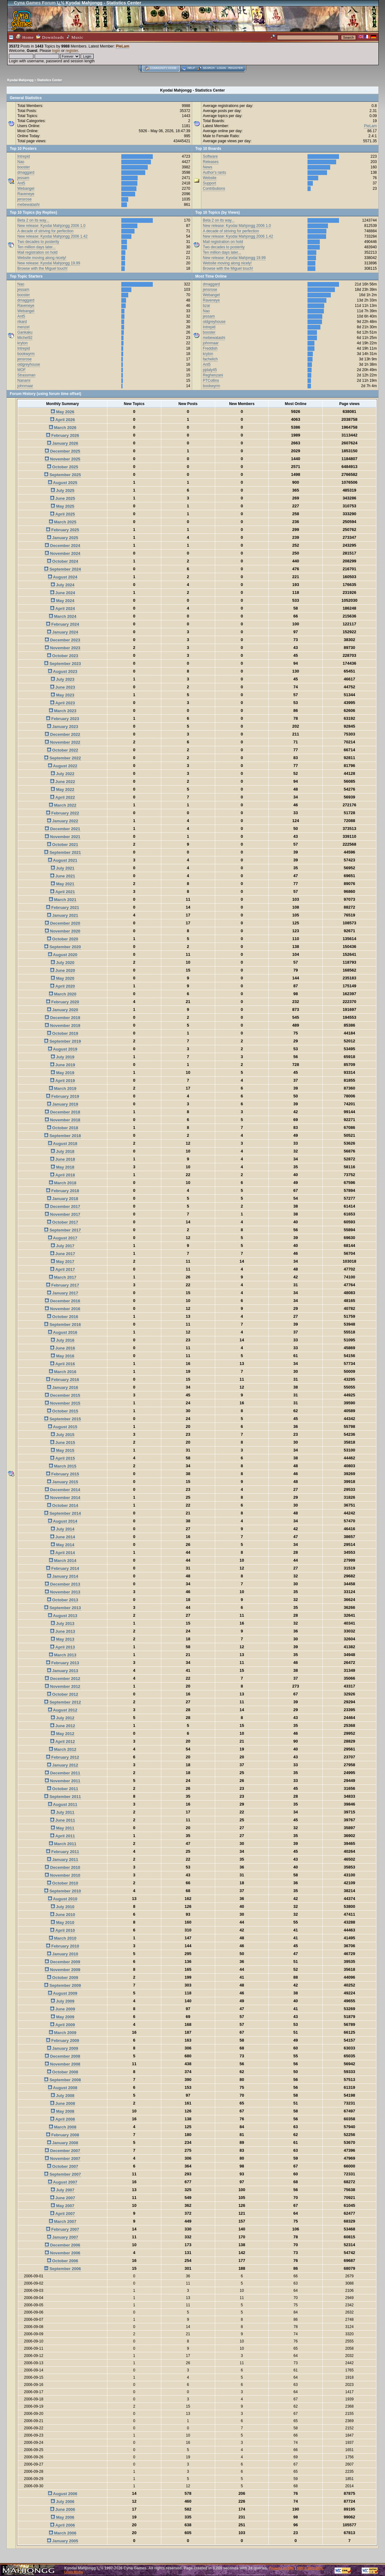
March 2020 (62, 994)
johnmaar (25, 386)
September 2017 (62, 1230)
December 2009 (62, 1961)
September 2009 (62, 1985)
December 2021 (62, 828)
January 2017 (62, 1293)
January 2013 (62, 1670)
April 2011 (62, 1836)
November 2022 (62, 742)
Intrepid (23, 156)
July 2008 (62, 2095)
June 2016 (62, 1348)
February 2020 (62, 1002)
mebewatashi (28, 204)
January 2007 (62, 2237)
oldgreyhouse (28, 364)
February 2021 (62, 907)
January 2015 (62, 1482)
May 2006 (62, 2517)
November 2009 (62, 1969)
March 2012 (62, 1749)
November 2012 (62, 1686)
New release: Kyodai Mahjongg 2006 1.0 (51, 225)
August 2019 (62, 1049)
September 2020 (62, 946)
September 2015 (62, 1419)
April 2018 (62, 1175)
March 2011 (62, 1843)
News (207, 167)
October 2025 (62, 467)
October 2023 (62, 655)
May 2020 (62, 978)
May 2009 (62, 2017)
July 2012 (62, 1718)
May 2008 (62, 2111)
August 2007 (62, 2182)
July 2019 (62, 1057)
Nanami (23, 380)
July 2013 (62, 1623)
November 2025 (62, 459)
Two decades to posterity (38, 242)
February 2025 (62, 529)
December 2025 (62, 451)
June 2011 (62, 1820)
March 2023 (62, 710)
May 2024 (62, 600)
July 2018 (62, 1151)
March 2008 (62, 2127)
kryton (22, 343)
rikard (22, 321)
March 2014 (62, 1560)
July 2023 (62, 679)
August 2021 (62, 860)
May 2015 (62, 1450)
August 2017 (62, 1238)
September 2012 (62, 1702)
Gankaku (24, 332)
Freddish (210, 348)
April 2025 (62, 514)
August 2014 (62, 1521)
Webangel (25, 188)
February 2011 (62, 1851)
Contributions (214, 188)
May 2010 (62, 1922)
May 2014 (62, 1544)
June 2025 (62, 498)
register (72, 50)
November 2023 (62, 647)
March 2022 (62, 805)
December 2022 (62, 734)
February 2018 (62, 1190)
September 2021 (62, 852)
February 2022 (62, 813)
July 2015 (62, 1434)
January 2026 (62, 443)
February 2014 (62, 1568)
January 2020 (62, 1009)
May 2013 (62, 1639)
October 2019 (62, 1033)
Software (210, 156)
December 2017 (62, 1206)
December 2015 (62, 1395)
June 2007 (62, 2198)
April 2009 (62, 2024)
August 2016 (62, 1332)
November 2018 (62, 1120)
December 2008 (62, 2056)
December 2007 (62, 2150)
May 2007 (62, 2205)
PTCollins (211, 380)
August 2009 (62, 1993)
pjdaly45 (210, 370)
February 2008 (62, 2135)
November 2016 (62, 1308)
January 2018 (62, 1198)
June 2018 (62, 1159)
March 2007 (62, 2221)
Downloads (50, 37)
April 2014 (62, 1552)
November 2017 (62, 1214)
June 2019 (62, 1065)
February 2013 (62, 1662)
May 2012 (62, 1733)
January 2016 (62, 1387)
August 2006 (62, 2493)
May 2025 (62, 506)
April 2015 (62, 1458)
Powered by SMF (281, 2568)
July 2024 (62, 585)
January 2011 (62, 1859)
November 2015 (62, 1403)
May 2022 (62, 789)
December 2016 (62, 1301)
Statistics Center (49, 80)
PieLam (122, 46)
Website (209, 178)
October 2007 (62, 2166)
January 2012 (62, 1765)
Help (191, 68)
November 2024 (62, 553)
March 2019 (62, 1088)
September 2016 (62, 1324)
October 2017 (62, 1222)
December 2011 (62, 1773)
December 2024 (62, 545)
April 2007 (62, 2213)
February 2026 (62, 435)
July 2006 (62, 2501)
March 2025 (62, 522)
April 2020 (62, 986)
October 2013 (62, 1600)
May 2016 (62, 1356)
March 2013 (62, 1655)
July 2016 (62, 1340)
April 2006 (62, 2525)
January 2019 (62, 1104)
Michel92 (24, 337)
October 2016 (62, 1316)
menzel (23, 327)
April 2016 (62, 1363)
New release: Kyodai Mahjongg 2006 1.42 (52, 236)
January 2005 (62, 2541)
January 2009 (62, 2048)
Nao (20, 162)
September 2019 (62, 1041)
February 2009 (62, 2040)
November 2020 (62, 931)
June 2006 (62, 2509)
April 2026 (62, 419)
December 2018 (62, 1112)
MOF (21, 370)
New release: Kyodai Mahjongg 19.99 (48, 263)
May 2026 (62, 411)
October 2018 (62, 1127)
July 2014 (62, 1529)
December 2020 (62, 923)
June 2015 (62, 1442)
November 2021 (62, 836)
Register (235, 68)
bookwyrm (26, 354)
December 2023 (62, 640)
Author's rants (214, 172)
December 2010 (62, 1867)
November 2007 (62, 2158)
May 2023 (62, 695)
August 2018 (62, 1143)
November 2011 (62, 1780)
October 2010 (62, 1883)
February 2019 (62, 1096)
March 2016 (62, 1371)
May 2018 (62, 1167)
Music (74, 37)
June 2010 (62, 1914)
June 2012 (62, 1725)
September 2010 (62, 1891)
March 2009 (62, 2032)
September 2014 (62, 1513)
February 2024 (62, 624)
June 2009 (62, 2009)
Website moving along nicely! (41, 258)
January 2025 (62, 537)
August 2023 (62, 671)
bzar (206, 305)
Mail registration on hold (37, 252)
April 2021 (62, 891)
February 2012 (62, 1757)
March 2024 (62, 616)
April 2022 (62, 797)
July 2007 (62, 2190)
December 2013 (62, 1584)
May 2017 (62, 1261)
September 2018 (62, 1135)
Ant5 (21, 183)
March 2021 (62, 899)
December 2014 (62, 1489)
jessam (23, 178)
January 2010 (62, 1954)
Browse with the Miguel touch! (42, 268)
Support (209, 183)
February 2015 (62, 1474)
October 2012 (62, 1694)
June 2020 (62, 970)
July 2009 (62, 2001)
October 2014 (62, 1505)
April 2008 (62, 2119)
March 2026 (62, 427)
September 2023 (62, 663)
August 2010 (62, 1899)
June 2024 (62, 592)
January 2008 (62, 2142)
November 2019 (62, 1025)
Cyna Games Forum (34, 2)
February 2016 (62, 1379)
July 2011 (62, 1812)
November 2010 (62, 1875)
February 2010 (62, 1946)
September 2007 (62, 2174)
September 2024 (62, 569)
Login (221, 68)
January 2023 (62, 726)
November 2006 (62, 2253)
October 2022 (62, 750)
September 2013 (62, 1607)
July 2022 (62, 773)
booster (23, 167)
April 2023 (62, 703)
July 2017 (62, 1245)
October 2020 (62, 939)
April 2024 (62, 608)
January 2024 (62, 632)
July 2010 (62, 1906)
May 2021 (62, 884)
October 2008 (62, 2072)
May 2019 (62, 1072)
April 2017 (62, 1269)
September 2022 (62, 758)
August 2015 (62, 1426)
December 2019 (62, 1017)
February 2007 (62, 2229)
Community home (163, 68)
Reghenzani (213, 375)
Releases (211, 162)
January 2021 (62, 915)
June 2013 (62, 1631)
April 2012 (62, 1741)
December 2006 (62, 2245)
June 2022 (62, 781)
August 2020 (62, 954)
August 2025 (62, 482)
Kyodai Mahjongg (20, 80)
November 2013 (62, 1592)
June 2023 (62, 687)
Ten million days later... (36, 247)
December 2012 (62, 1678)
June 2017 (62, 1253)
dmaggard (25, 172)
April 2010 (62, 1930)
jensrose (24, 199)
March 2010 (62, 1938)
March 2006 (62, 2533)
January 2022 (62, 821)
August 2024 (62, 577)
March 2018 (62, 1183)
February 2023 (62, 718)
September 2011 (62, 1796)
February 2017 (62, 1285)
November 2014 (62, 1497)
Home (25, 37)
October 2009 (62, 1977)
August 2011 (62, 1804)
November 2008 (62, 2064)
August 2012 (62, 1710)
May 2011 (62, 1828)
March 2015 (62, 1466)
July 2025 (62, 490)
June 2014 (62, 1537)
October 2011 (62, 1788)
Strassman (26, 375)
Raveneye (25, 194)
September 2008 (62, 2079)
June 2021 (62, 876)
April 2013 (62, 1647)
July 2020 (62, 962)
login (56, 50)
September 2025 (62, 474)
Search (209, 68)
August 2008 (62, 2087)
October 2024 (62, 561)
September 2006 (62, 2268)
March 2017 (62, 1277)
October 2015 (62, 1411)
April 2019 (62, 1080)
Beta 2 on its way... (33, 220)
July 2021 (62, 868)
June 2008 (62, 2103)
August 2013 (62, 1615)
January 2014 (62, 1576)
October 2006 (62, 2260)
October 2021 (62, 844)
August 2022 (62, 766)
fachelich (210, 359)
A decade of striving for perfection (45, 231)
